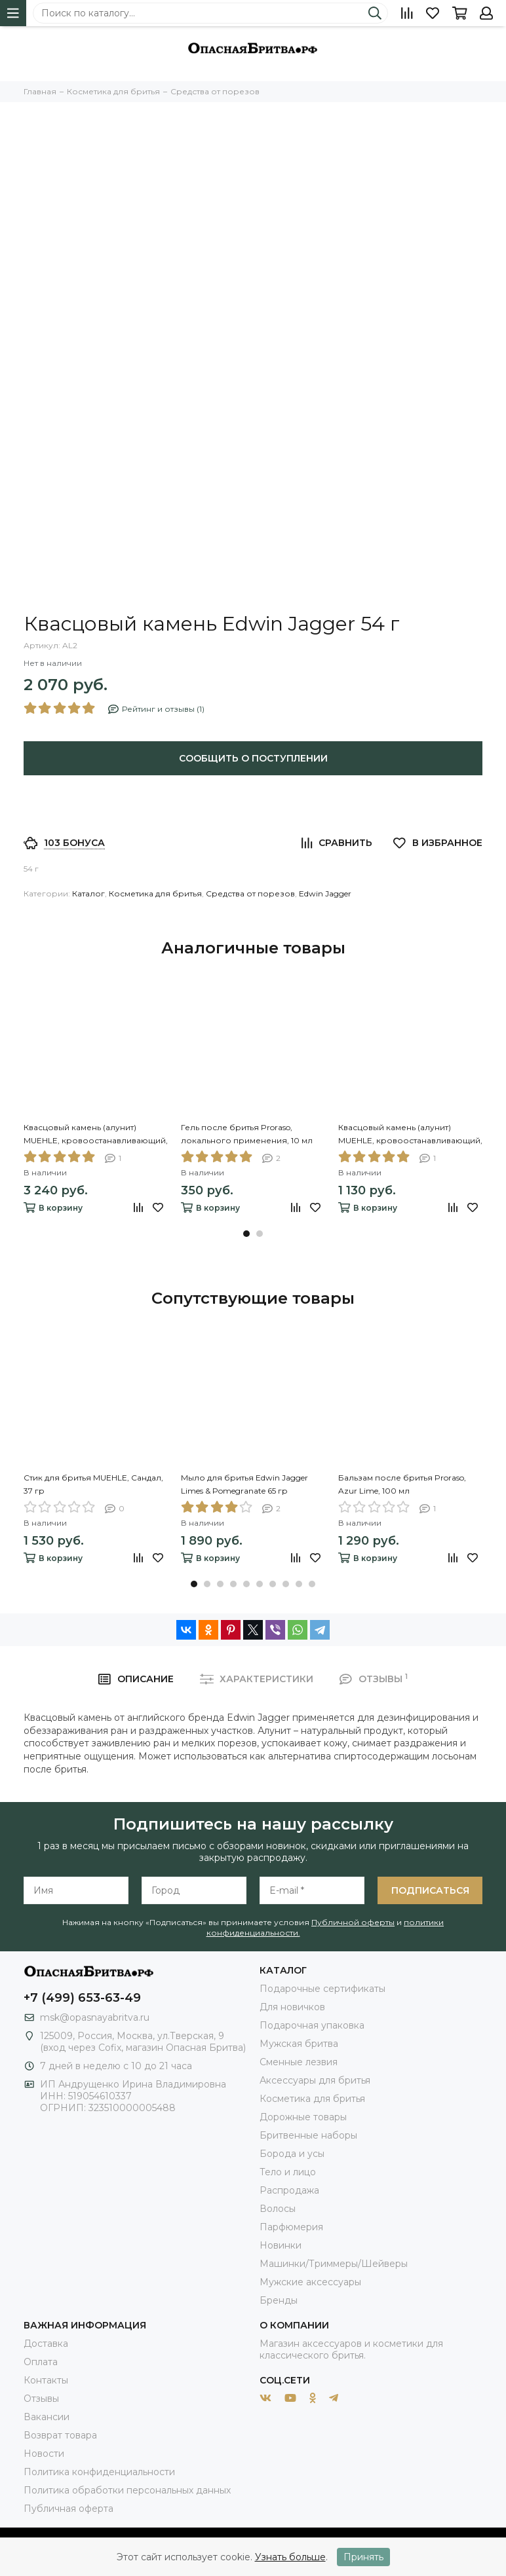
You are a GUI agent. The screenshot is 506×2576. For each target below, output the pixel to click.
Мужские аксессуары (310, 2282)
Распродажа (289, 2190)
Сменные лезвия (299, 2062)
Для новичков (292, 2007)
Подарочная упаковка (312, 2025)
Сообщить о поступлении (253, 758)
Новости (44, 2453)
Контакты (46, 2380)
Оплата (41, 2362)
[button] (246, 1233)
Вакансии (46, 2417)
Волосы (278, 2209)
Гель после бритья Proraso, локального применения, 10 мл (247, 1133)
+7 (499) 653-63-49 (82, 1998)
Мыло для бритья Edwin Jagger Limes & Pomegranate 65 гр (244, 1484)
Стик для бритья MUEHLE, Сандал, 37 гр (93, 1484)
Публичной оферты (353, 1922)
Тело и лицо (288, 2172)
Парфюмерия (291, 2227)
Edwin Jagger (325, 893)
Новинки (281, 2245)
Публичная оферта (68, 2508)
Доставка (46, 2343)
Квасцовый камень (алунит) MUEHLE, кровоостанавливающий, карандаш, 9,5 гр (410, 1134)
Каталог (88, 893)
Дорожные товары (303, 2117)
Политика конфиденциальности (99, 2472)
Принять (363, 2557)
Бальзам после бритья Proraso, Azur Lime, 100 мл (402, 1484)
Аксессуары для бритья (315, 2080)
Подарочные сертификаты (322, 1989)
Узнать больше (290, 2557)
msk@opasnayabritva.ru (94, 2017)
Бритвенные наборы (308, 2135)
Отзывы (41, 2398)
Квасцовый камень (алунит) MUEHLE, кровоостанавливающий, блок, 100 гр (96, 1134)
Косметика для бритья (155, 893)
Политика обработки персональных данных (127, 2490)
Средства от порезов (250, 893)
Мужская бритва (299, 2044)
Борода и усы (292, 2154)
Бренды (279, 2300)
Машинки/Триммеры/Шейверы (334, 2264)
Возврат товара (60, 2435)
